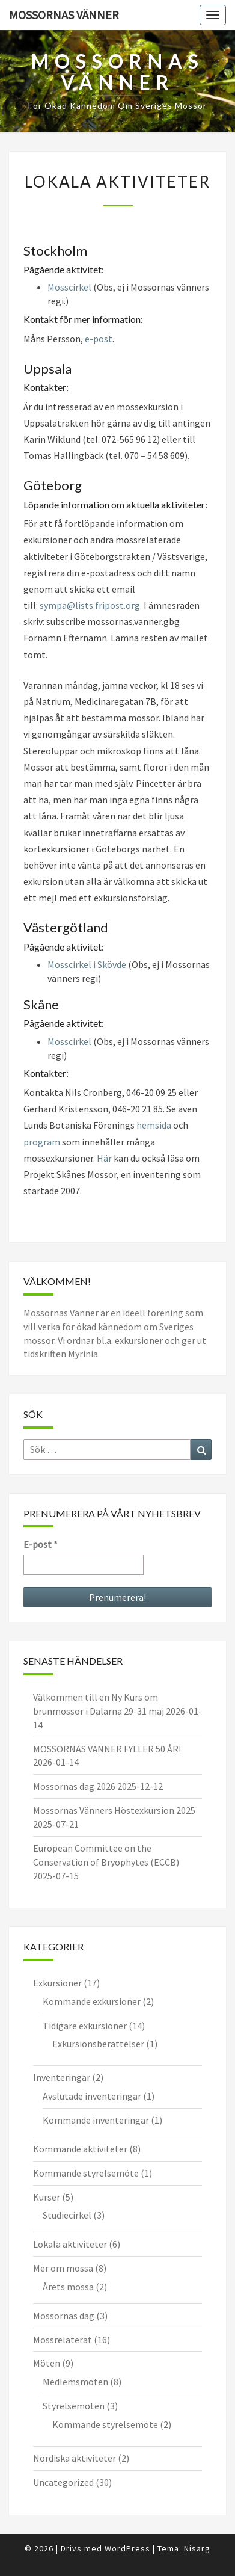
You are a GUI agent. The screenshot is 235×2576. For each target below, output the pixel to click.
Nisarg (197, 2548)
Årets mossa (68, 2287)
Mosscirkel (69, 287)
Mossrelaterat (62, 2340)
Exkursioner (57, 1983)
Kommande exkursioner (92, 2001)
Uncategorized (63, 2482)
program (41, 1142)
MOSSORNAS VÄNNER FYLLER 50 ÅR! (107, 1749)
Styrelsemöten (74, 2406)
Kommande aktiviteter (80, 2149)
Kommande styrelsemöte (86, 2173)
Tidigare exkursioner (85, 2026)
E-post (40, 1544)
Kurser (46, 2197)
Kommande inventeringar (96, 2120)
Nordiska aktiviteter (74, 2458)
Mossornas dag (63, 2315)
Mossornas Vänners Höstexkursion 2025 (114, 1810)
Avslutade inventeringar (92, 2096)
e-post (98, 339)
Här (104, 1158)
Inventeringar (61, 2077)
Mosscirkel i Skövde (86, 964)
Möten (46, 2363)
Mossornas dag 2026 (74, 1786)
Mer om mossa (63, 2268)
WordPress (127, 2548)
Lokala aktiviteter (70, 2244)
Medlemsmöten (75, 2382)
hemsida (153, 1125)
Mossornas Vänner (64, 14)
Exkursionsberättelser (98, 2044)
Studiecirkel (67, 2215)
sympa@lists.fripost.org (90, 605)
